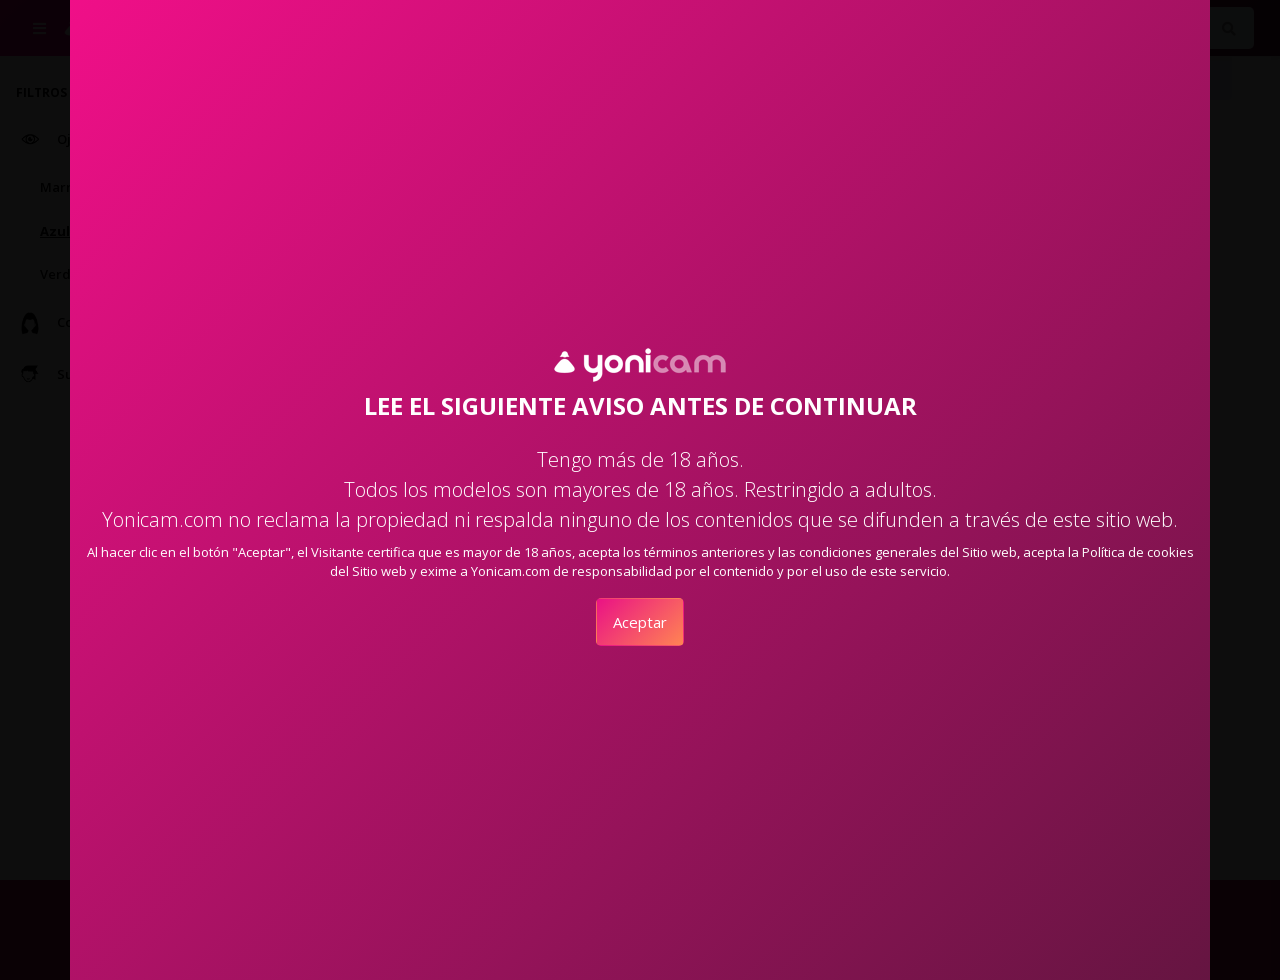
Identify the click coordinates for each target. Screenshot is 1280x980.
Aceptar (640, 622)
